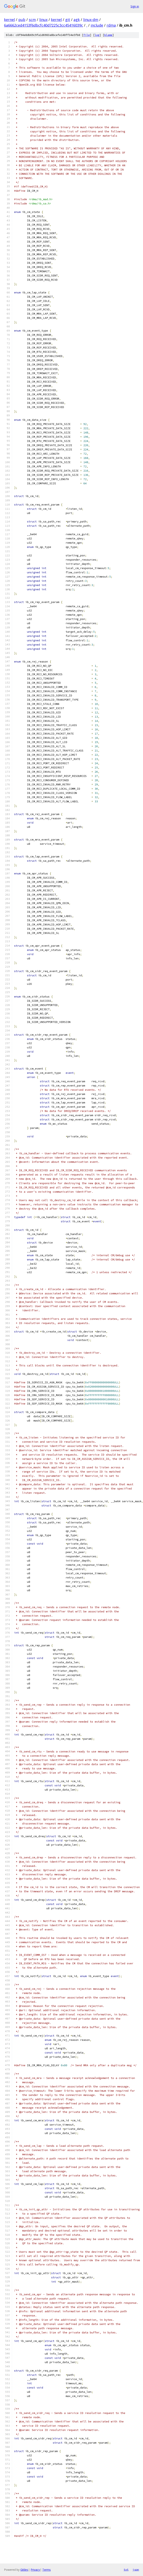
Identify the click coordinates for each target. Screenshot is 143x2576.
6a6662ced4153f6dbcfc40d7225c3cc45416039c (43, 25)
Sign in (135, 6)
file (86, 35)
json (136, 2569)
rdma (111, 25)
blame (108, 35)
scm (32, 19)
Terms (46, 2570)
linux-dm (90, 19)
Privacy (35, 2570)
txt (126, 2569)
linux (43, 19)
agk (77, 19)
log (97, 35)
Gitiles (24, 2570)
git (67, 19)
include (97, 25)
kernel (9, 19)
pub (21, 19)
